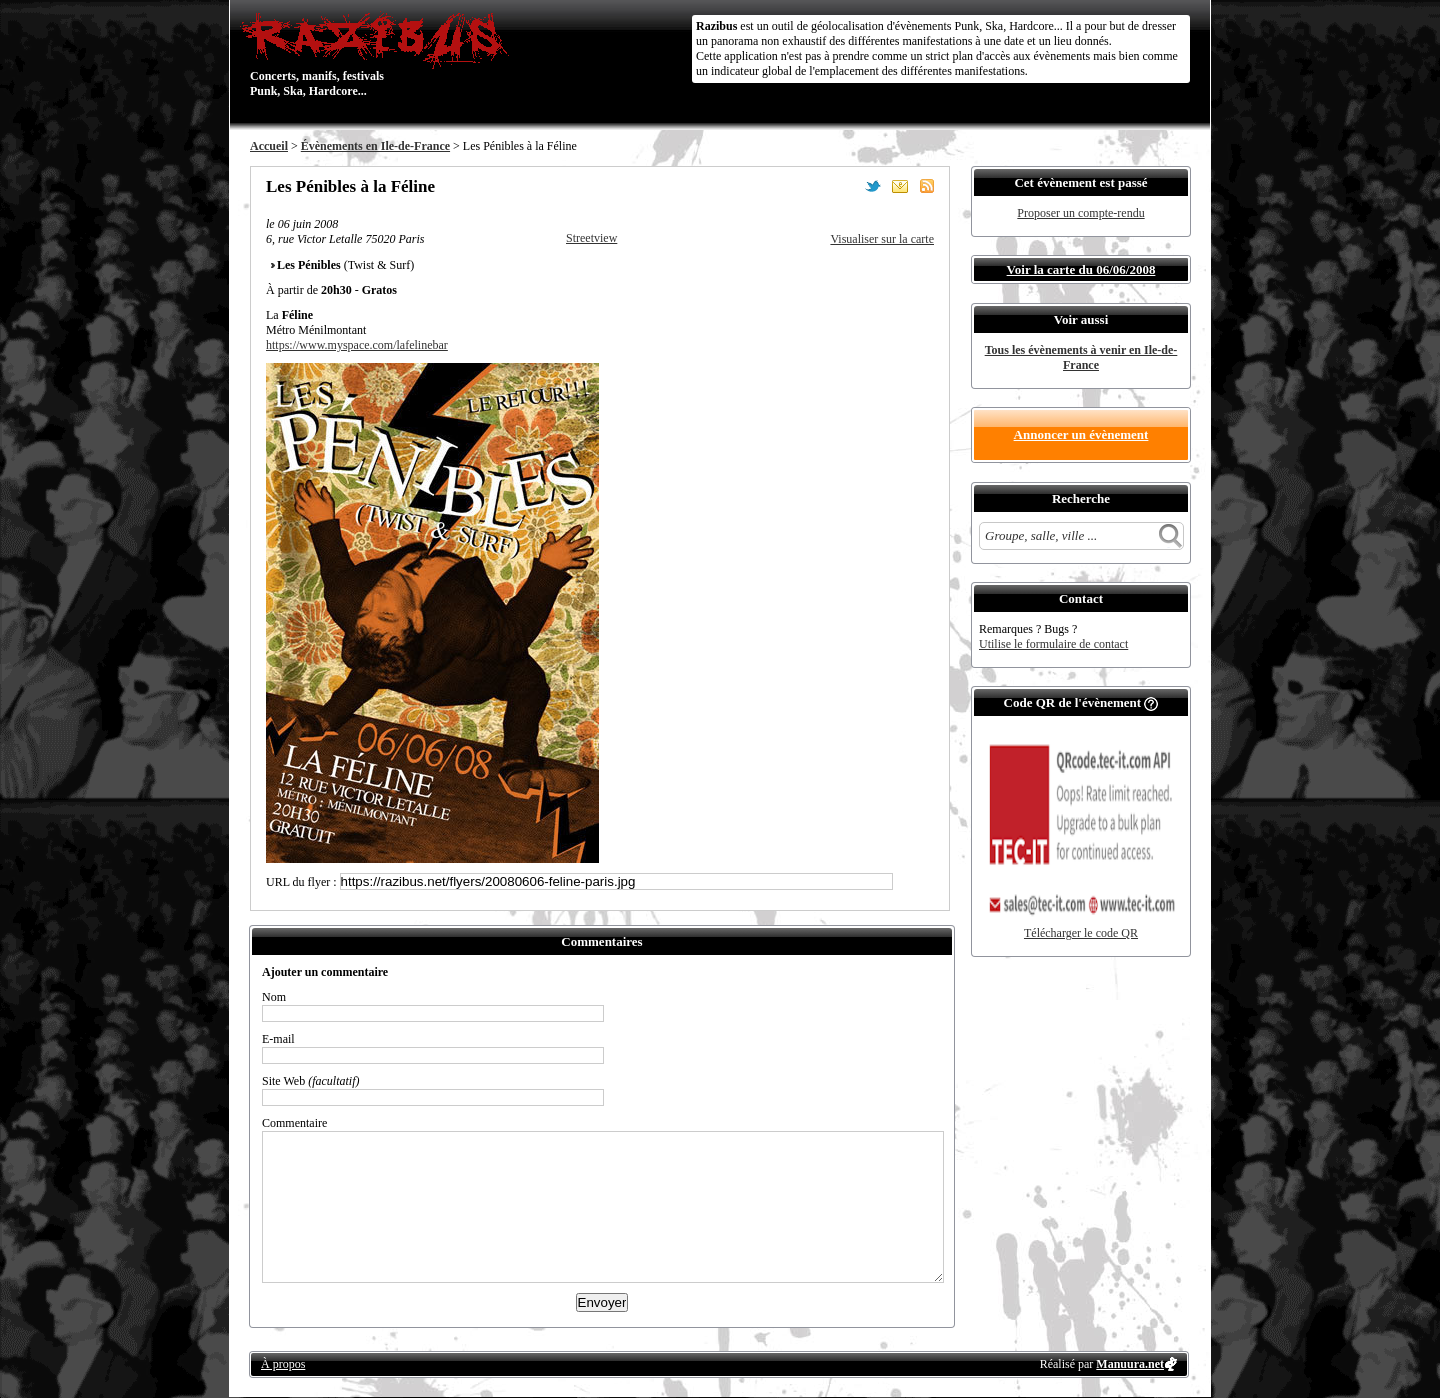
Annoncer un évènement (1081, 434)
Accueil (269, 146)
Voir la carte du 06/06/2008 (1081, 269)
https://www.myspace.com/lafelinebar (357, 345)
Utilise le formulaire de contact (1053, 644)
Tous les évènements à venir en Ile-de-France (1081, 357)
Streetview (591, 238)
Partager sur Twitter (873, 186)
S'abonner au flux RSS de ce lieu (927, 186)
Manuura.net (1130, 1364)
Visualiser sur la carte (882, 239)
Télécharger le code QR (1081, 933)
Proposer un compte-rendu (1080, 213)
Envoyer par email (900, 186)
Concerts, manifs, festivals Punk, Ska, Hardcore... (379, 54)
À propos (283, 1364)
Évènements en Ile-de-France (375, 146)
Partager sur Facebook (846, 186)
